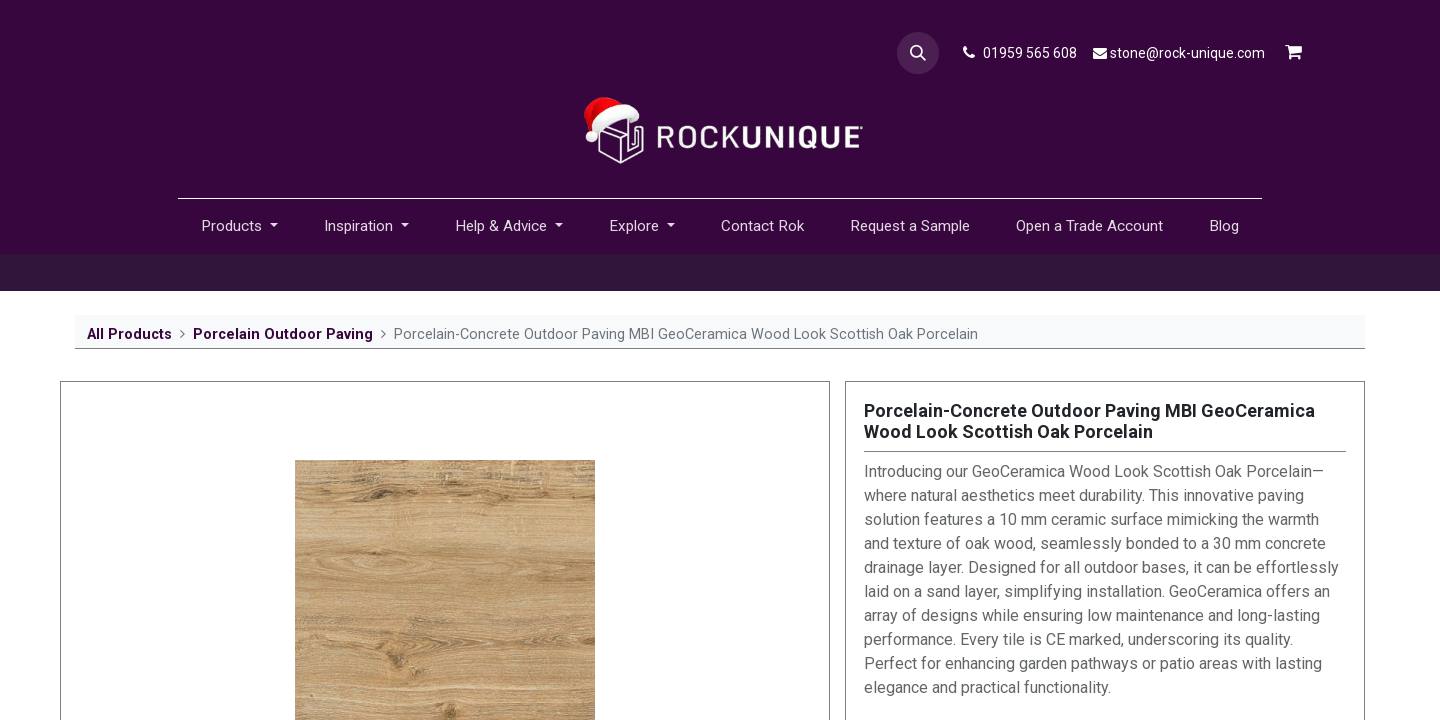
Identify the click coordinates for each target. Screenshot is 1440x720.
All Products (129, 334)
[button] (918, 53)
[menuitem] (762, 226)
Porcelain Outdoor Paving (283, 334)
